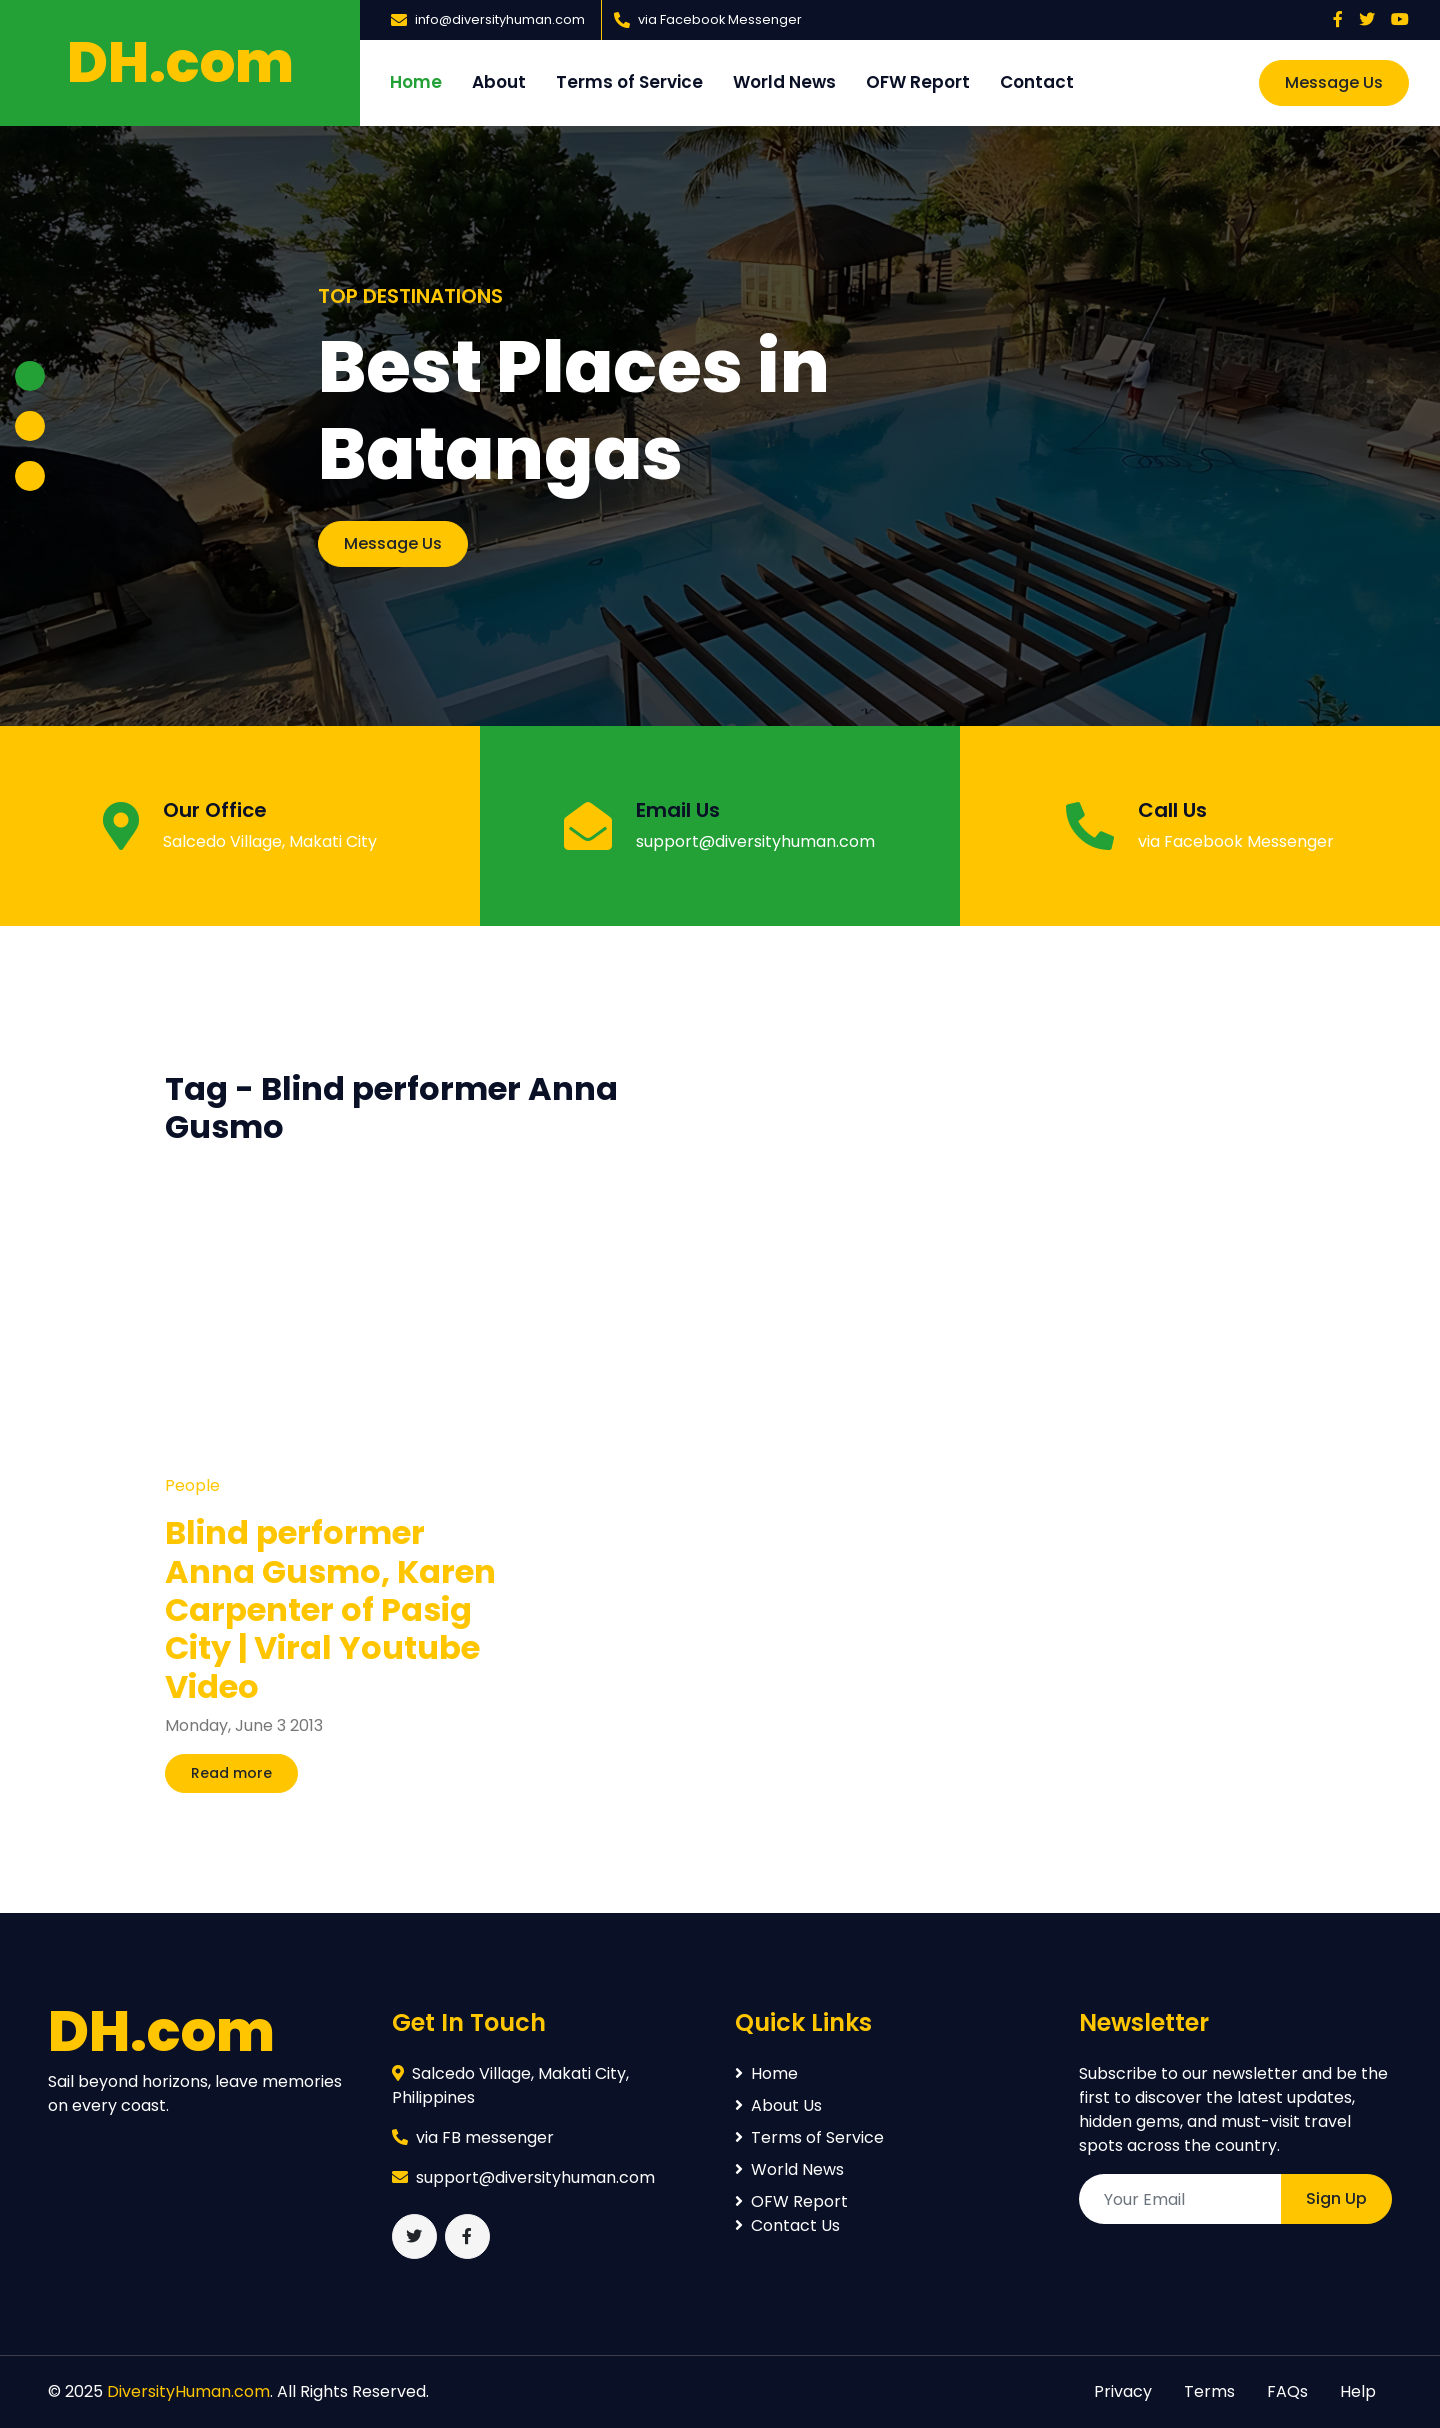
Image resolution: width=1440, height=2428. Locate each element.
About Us (778, 2105)
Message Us (1334, 82)
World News (784, 82)
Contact (1037, 82)
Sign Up (1336, 2198)
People (192, 1485)
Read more (231, 1773)
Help (1358, 2391)
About (499, 82)
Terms (1209, 2391)
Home (416, 82)
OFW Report (918, 82)
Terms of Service (629, 82)
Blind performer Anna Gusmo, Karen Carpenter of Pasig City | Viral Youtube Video (330, 1609)
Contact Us (787, 2225)
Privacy (1123, 2391)
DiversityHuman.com (188, 2391)
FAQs (1287, 2391)
